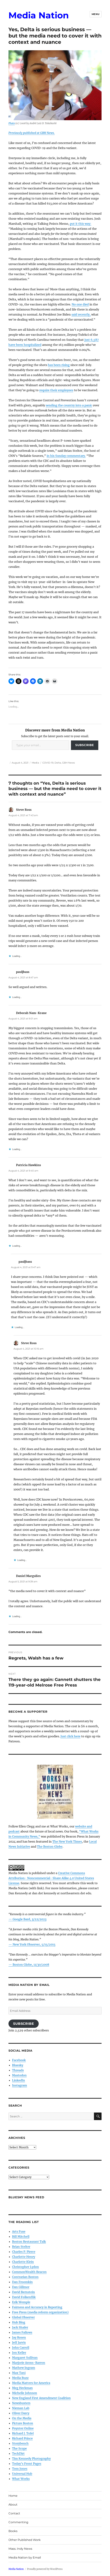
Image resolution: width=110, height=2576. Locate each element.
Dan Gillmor (20, 2287)
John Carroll (20, 2347)
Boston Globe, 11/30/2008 (31, 1964)
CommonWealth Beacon (29, 2272)
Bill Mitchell (20, 2236)
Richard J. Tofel (23, 2433)
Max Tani (19, 2373)
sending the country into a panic (69, 405)
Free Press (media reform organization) (40, 2312)
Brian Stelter (21, 2246)
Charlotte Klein (23, 2262)
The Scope (19, 2448)
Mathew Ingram (23, 2367)
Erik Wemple (21, 2302)
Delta (58, 762)
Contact (14, 2513)
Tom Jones (19, 2468)
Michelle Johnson (24, 2393)
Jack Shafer (20, 2327)
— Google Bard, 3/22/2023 (27, 1919)
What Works (21, 2478)
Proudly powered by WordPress (45, 2569)
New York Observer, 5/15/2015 (34, 1944)
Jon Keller (19, 2352)
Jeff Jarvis (19, 2342)
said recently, (81, 314)
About (12, 2504)
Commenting (18, 2522)
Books (12, 2531)
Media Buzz (20, 2378)
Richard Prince (22, 2438)
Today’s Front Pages (26, 2463)
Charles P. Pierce (23, 2251)
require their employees (56, 390)
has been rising (59, 365)
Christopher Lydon (25, 2267)
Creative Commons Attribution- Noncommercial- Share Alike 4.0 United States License (51, 1878)
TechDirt (18, 2453)
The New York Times (67, 1841)
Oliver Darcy (20, 2413)
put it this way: (80, 223)
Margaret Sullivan (25, 2357)
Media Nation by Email (24, 2557)
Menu (96, 14)
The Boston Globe (49, 1846)
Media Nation (38, 15)
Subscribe (84, 745)
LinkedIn (18, 2080)
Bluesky (17, 2065)
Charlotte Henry (23, 2256)
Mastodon (19, 2075)
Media (35, 762)
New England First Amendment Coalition (41, 2398)
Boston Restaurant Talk (29, 2241)
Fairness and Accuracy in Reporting (37, 2307)
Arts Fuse (18, 2231)
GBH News (68, 762)
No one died (80, 304)
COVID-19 (47, 762)
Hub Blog (18, 2322)
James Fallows (22, 2332)
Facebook (19, 2060)
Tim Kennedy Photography (31, 2458)
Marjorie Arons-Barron (28, 2362)
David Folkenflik (24, 2297)
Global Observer (23, 2317)
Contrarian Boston (25, 2277)
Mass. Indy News (20, 2548)
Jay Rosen (19, 2337)
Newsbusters (21, 2403)
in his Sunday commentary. (66, 456)
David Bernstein (23, 2292)
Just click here (70, 1736)
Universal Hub (22, 2473)
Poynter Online (23, 2428)
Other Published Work (24, 2540)
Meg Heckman (22, 2388)
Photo (11, 123)
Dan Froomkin (22, 2282)
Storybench (20, 2443)
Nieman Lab (20, 2408)
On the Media (21, 2418)
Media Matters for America (31, 2383)
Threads (18, 2070)
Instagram (19, 2085)
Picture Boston (22, 2423)
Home (12, 2495)
